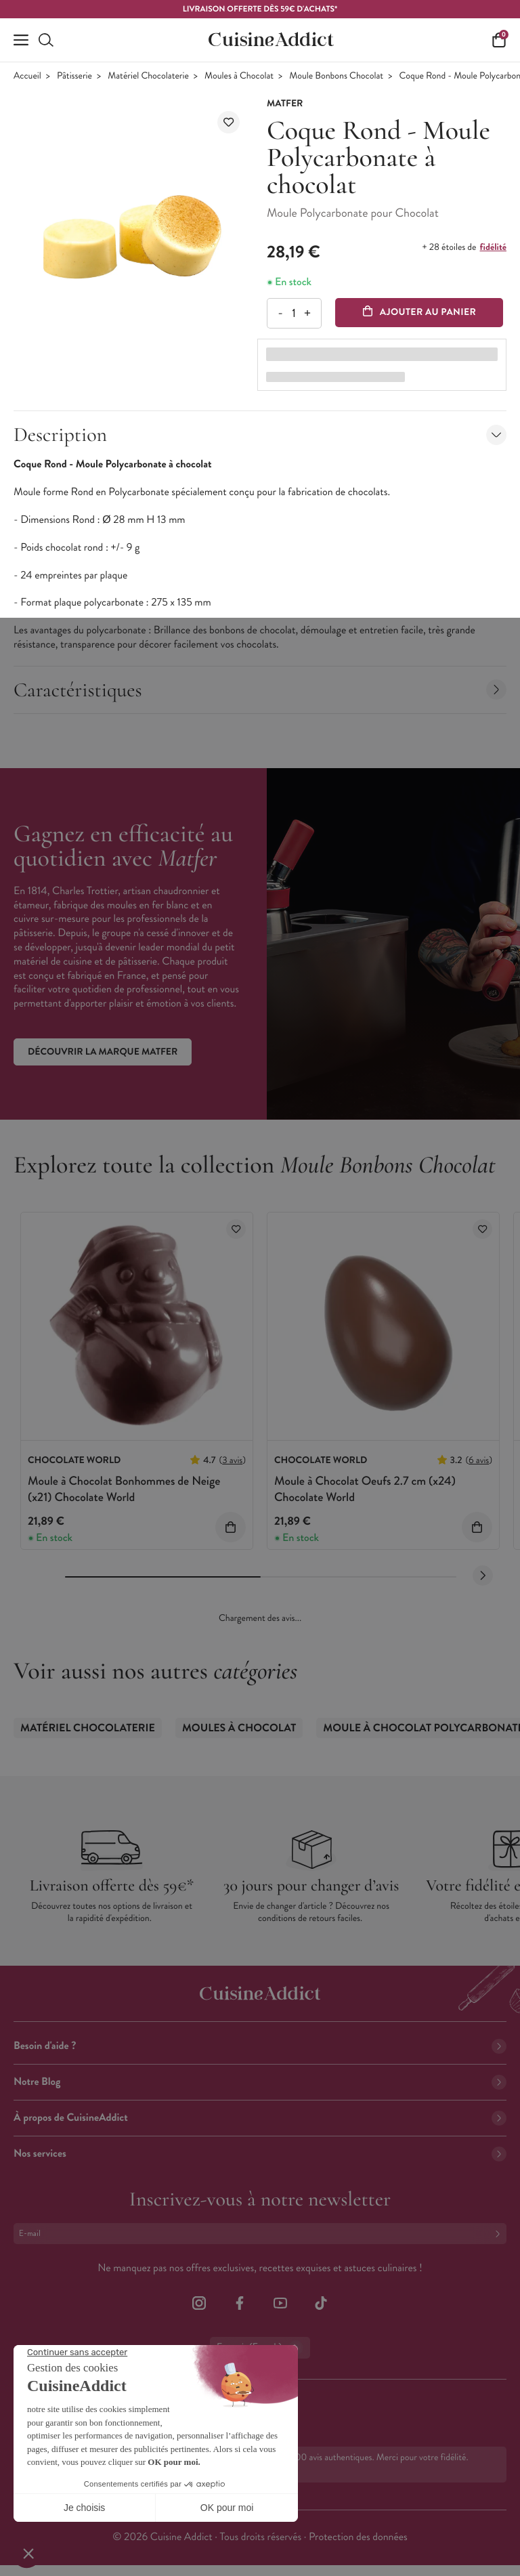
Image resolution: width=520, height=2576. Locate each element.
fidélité (493, 247)
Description (260, 434)
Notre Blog (260, 2082)
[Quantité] (293, 313)
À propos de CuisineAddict (260, 2118)
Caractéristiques (260, 689)
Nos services (260, 2153)
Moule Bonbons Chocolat (336, 76)
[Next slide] (483, 1575)
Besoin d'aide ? (260, 2046)
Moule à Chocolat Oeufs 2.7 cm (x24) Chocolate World (365, 1488)
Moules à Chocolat (239, 76)
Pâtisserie (74, 76)
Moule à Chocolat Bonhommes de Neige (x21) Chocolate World (124, 1488)
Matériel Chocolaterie (148, 76)
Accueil (27, 76)
